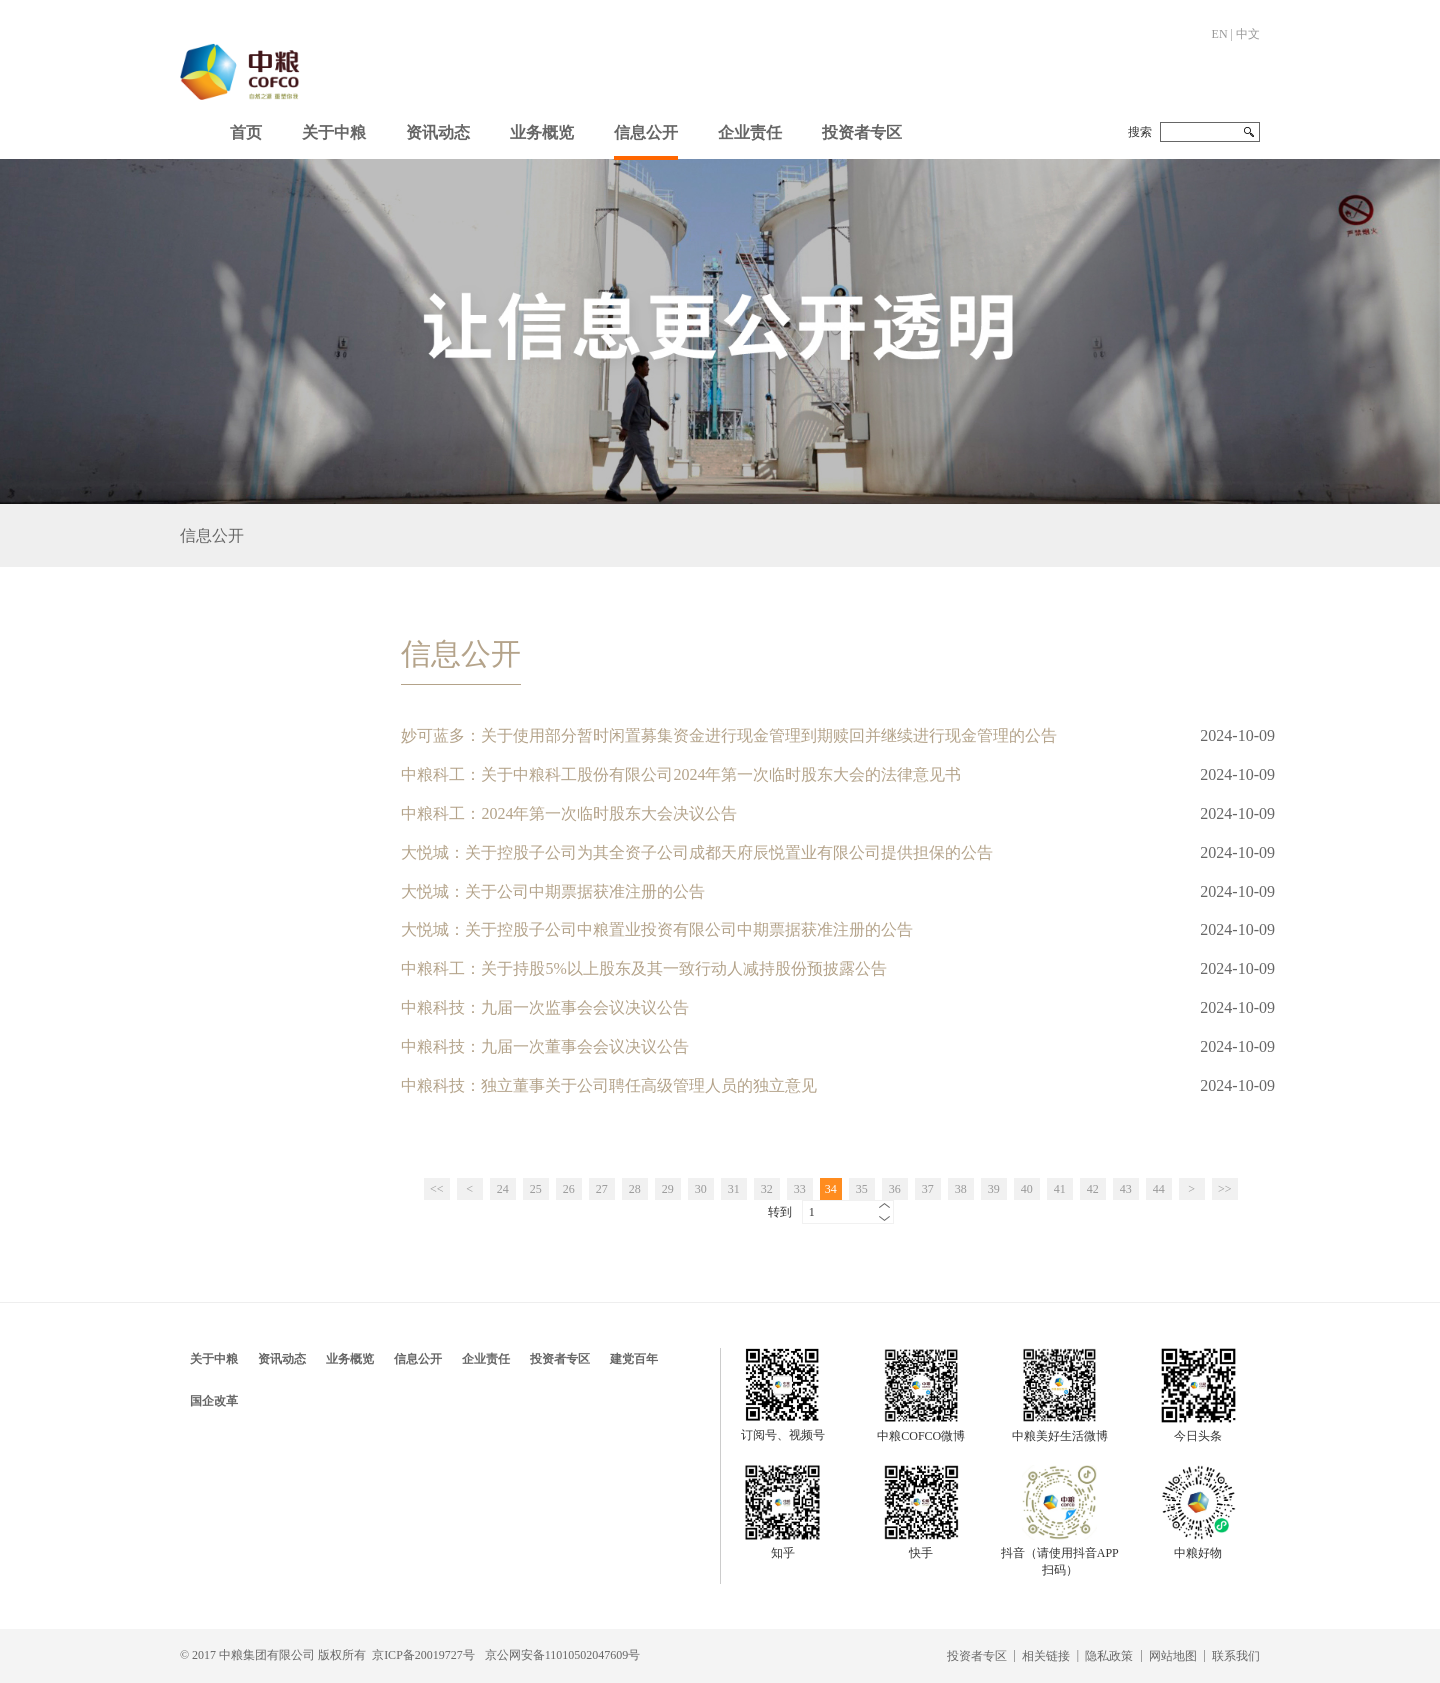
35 (862, 1189)
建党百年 (634, 1359)
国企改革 (214, 1401)
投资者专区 (862, 132)
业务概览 (542, 132)
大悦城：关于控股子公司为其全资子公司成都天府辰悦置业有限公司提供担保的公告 (697, 852)
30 (701, 1189)
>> (1225, 1189)
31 (734, 1189)
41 (1060, 1189)
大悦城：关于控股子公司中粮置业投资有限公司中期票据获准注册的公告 (657, 929)
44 (1159, 1189)
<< (437, 1189)
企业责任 (750, 132)
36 (895, 1189)
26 (569, 1189)
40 (1027, 1189)
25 (536, 1189)
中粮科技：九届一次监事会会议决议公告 (545, 1007)
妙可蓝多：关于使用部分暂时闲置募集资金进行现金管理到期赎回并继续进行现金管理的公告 (729, 735)
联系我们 (1236, 1656)
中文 (1248, 34)
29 (668, 1189)
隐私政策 (1109, 1656)
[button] (334, 128)
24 (503, 1189)
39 (994, 1189)
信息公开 (646, 132)
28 (635, 1189)
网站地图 (1173, 1656)
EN (1220, 34)
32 (767, 1189)
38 (961, 1189)
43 (1126, 1189)
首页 (246, 132)
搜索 (1140, 132)
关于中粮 (334, 132)
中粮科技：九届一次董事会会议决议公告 (545, 1046)
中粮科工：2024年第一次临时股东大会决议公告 (569, 813)
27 (602, 1189)
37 (928, 1189)
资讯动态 (438, 132)
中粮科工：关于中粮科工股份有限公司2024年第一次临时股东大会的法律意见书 (681, 774)
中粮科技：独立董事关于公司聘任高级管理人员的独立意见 (609, 1085)
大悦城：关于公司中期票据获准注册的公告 (553, 891)
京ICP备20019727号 (423, 1655)
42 (1093, 1189)
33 (800, 1189)
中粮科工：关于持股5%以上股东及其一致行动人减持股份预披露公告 (643, 968)
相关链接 (1046, 1656)
